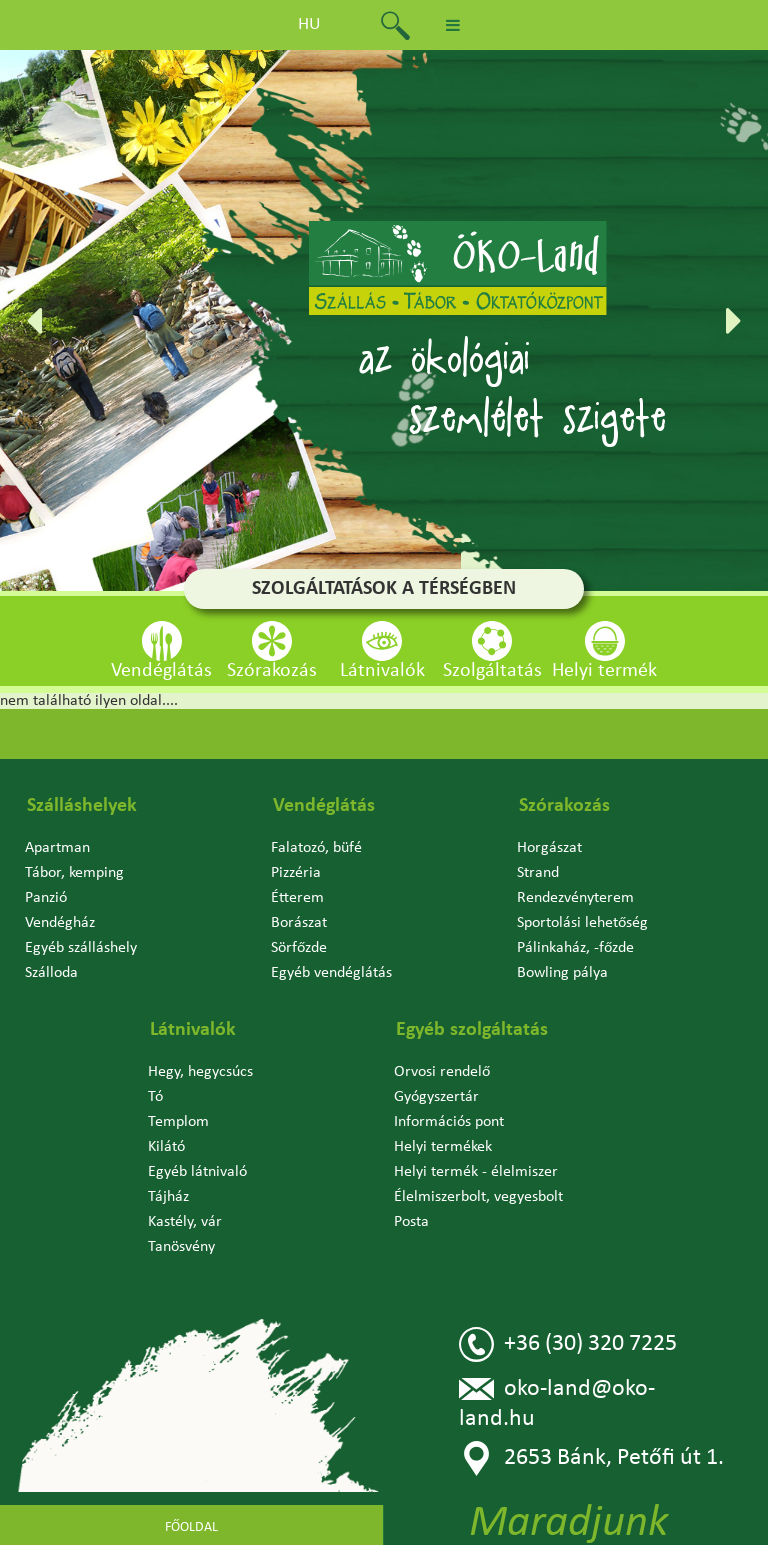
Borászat (299, 923)
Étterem (297, 898)
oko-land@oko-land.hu (557, 1401)
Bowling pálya (562, 973)
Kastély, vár (185, 1222)
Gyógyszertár (436, 1097)
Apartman (57, 848)
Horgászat (549, 848)
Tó (155, 1097)
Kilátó (166, 1147)
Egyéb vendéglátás (331, 973)
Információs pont (449, 1122)
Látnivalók (193, 1030)
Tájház (168, 1197)
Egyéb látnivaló (197, 1172)
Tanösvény (181, 1247)
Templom (178, 1122)
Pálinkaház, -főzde (575, 948)
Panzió (46, 898)
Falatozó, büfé (316, 848)
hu (309, 24)
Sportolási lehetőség (582, 923)
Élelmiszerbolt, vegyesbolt (478, 1197)
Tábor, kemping (74, 873)
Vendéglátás (324, 806)
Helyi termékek (443, 1147)
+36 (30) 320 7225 (568, 1344)
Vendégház (60, 923)
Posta (411, 1222)
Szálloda (51, 973)
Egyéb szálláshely (81, 948)
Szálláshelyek (82, 806)
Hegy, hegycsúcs (200, 1072)
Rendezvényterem (575, 898)
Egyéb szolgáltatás (472, 1030)
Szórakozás (564, 806)
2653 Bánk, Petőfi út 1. (591, 1458)
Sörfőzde (299, 948)
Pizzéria (296, 873)
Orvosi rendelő (442, 1072)
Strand (538, 873)
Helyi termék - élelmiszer (476, 1172)
